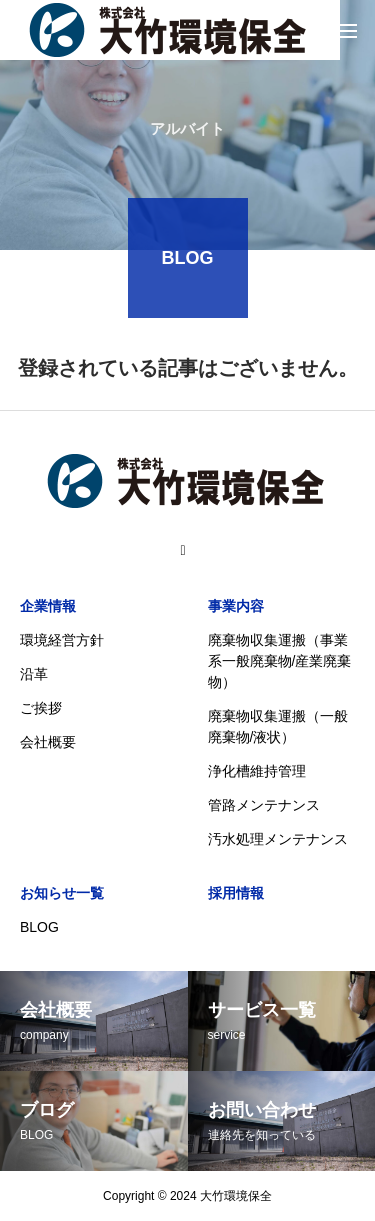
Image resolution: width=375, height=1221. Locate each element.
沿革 (34, 674)
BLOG (39, 927)
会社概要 (48, 742)
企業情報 (48, 606)
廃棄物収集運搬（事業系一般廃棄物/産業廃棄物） (280, 661)
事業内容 (236, 606)
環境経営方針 (62, 640)
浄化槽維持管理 (257, 771)
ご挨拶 (41, 708)
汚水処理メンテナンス (278, 839)
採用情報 (236, 893)
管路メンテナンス (264, 805)
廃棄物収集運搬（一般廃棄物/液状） (278, 726)
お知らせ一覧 (62, 893)
